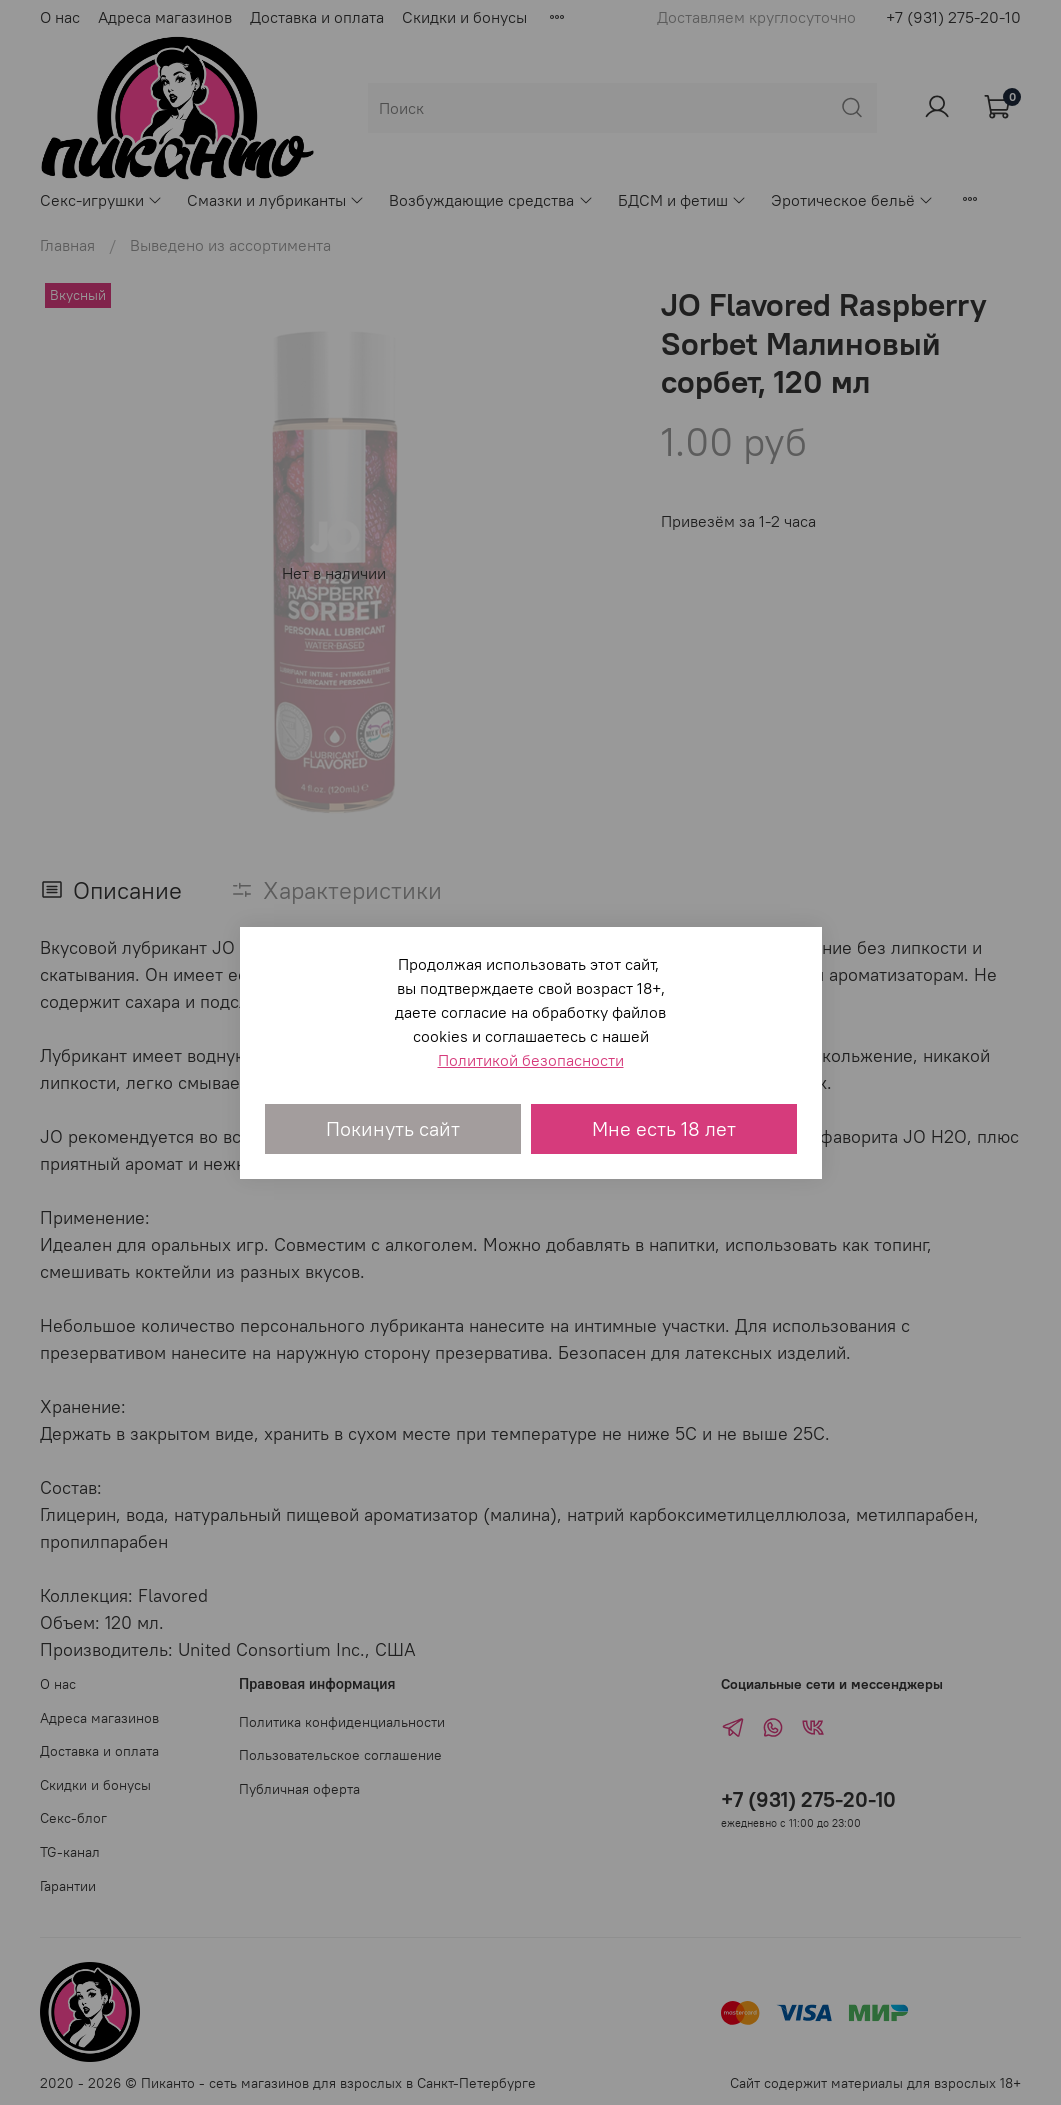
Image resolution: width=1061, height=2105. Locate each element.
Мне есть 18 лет (664, 1128)
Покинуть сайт (393, 1128)
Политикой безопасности (531, 1060)
